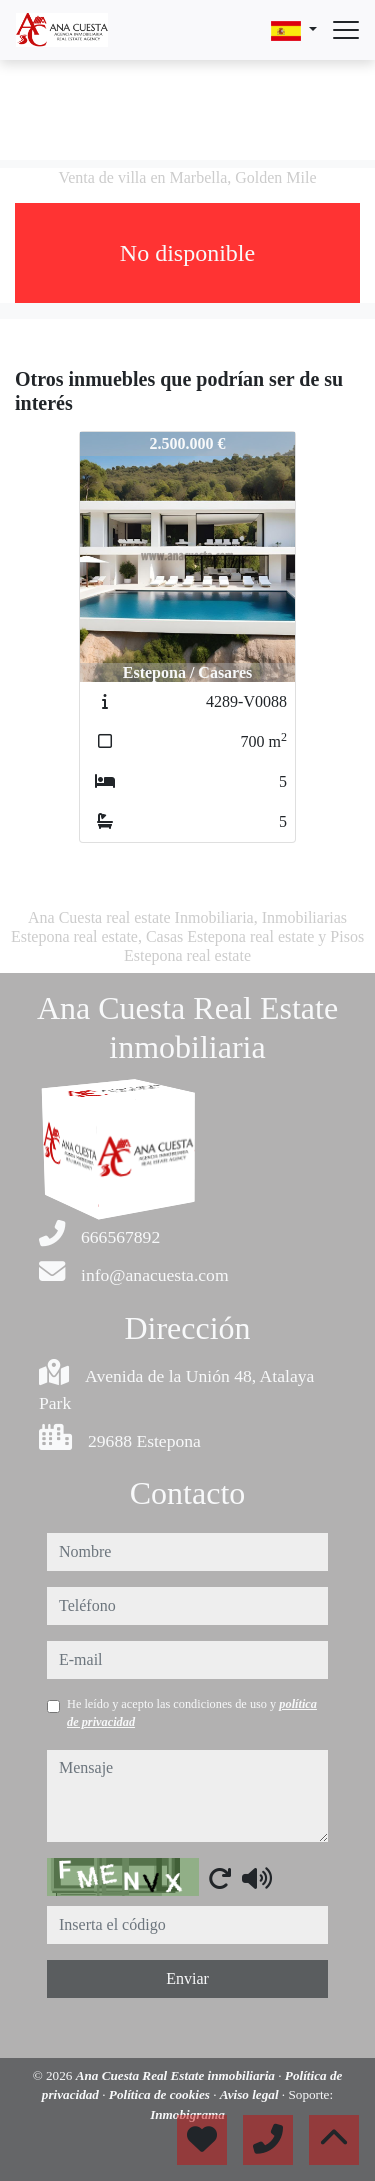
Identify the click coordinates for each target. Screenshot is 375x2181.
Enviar (187, 1978)
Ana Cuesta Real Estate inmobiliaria (177, 2075)
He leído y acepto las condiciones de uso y (192, 1713)
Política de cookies (161, 2094)
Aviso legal (251, 2094)
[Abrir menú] (346, 30)
